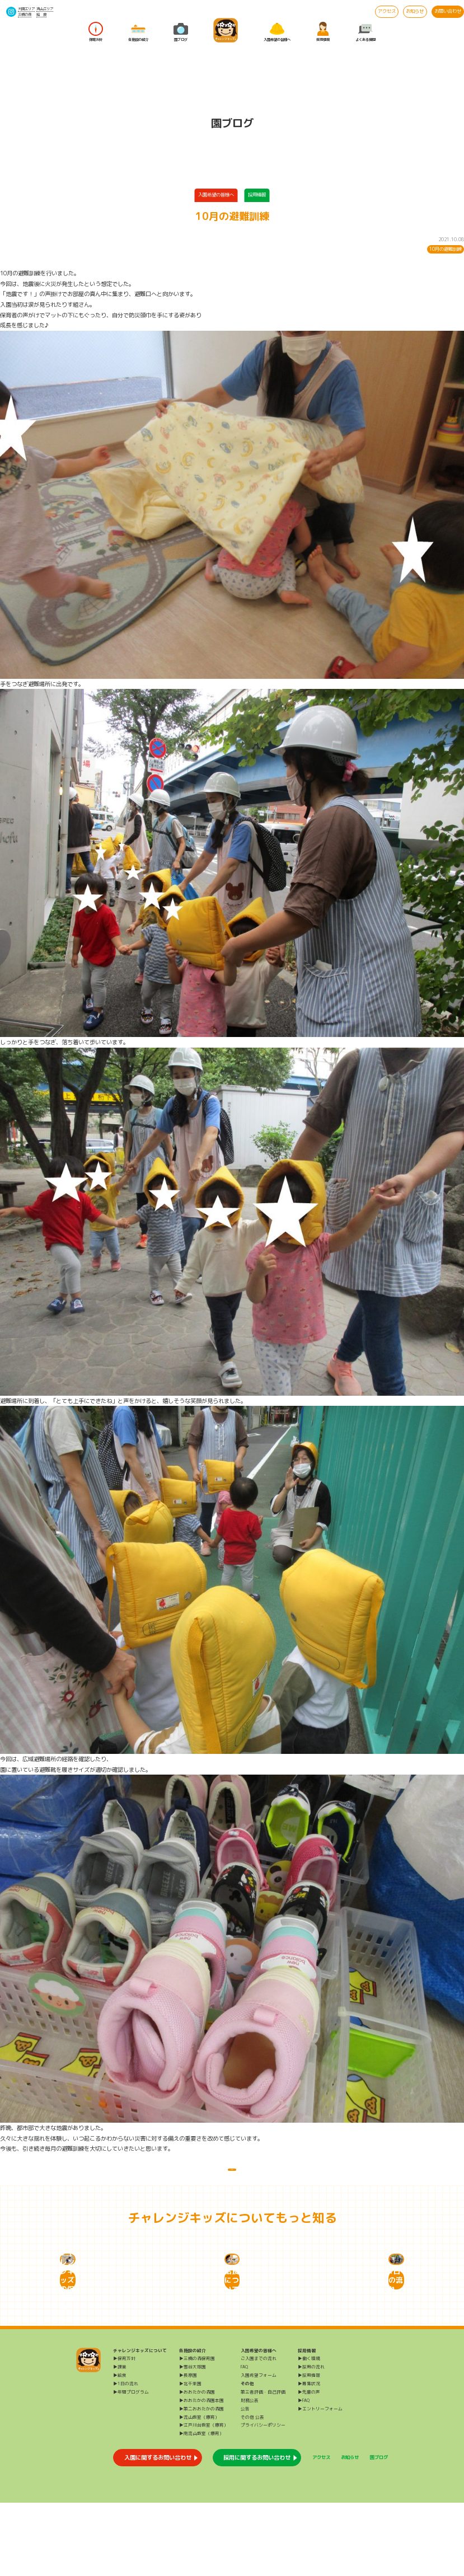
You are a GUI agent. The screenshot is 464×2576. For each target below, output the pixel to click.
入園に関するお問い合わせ (157, 2531)
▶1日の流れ (125, 2457)
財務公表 (250, 2473)
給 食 (41, 14)
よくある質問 (365, 32)
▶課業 (119, 2440)
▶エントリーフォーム (320, 2482)
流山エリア (44, 8)
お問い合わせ (447, 11)
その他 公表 (252, 2490)
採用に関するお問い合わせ (256, 2531)
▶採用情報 (309, 2448)
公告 (245, 2482)
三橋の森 (24, 14)
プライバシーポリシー (263, 2498)
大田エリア (26, 8)
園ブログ (181, 32)
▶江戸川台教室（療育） (203, 2498)
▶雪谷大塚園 (192, 2440)
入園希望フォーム (258, 2448)
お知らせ (415, 11)
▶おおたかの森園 (197, 2465)
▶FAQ (304, 2473)
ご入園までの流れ (258, 2431)
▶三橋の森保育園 (197, 2431)
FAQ (244, 2440)
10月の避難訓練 (445, 249)
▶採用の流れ (311, 2440)
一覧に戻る (232, 2177)
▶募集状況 (309, 2457)
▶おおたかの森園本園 (201, 2473)
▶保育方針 (124, 2431)
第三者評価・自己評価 (263, 2465)
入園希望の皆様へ (277, 32)
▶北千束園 (190, 2457)
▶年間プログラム (131, 2465)
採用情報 (323, 32)
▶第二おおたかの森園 (201, 2482)
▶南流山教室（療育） (201, 2506)
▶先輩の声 (309, 2465)
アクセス (387, 11)
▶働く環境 (309, 2431)
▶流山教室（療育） (199, 2490)
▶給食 (119, 2448)
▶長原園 (188, 2448)
